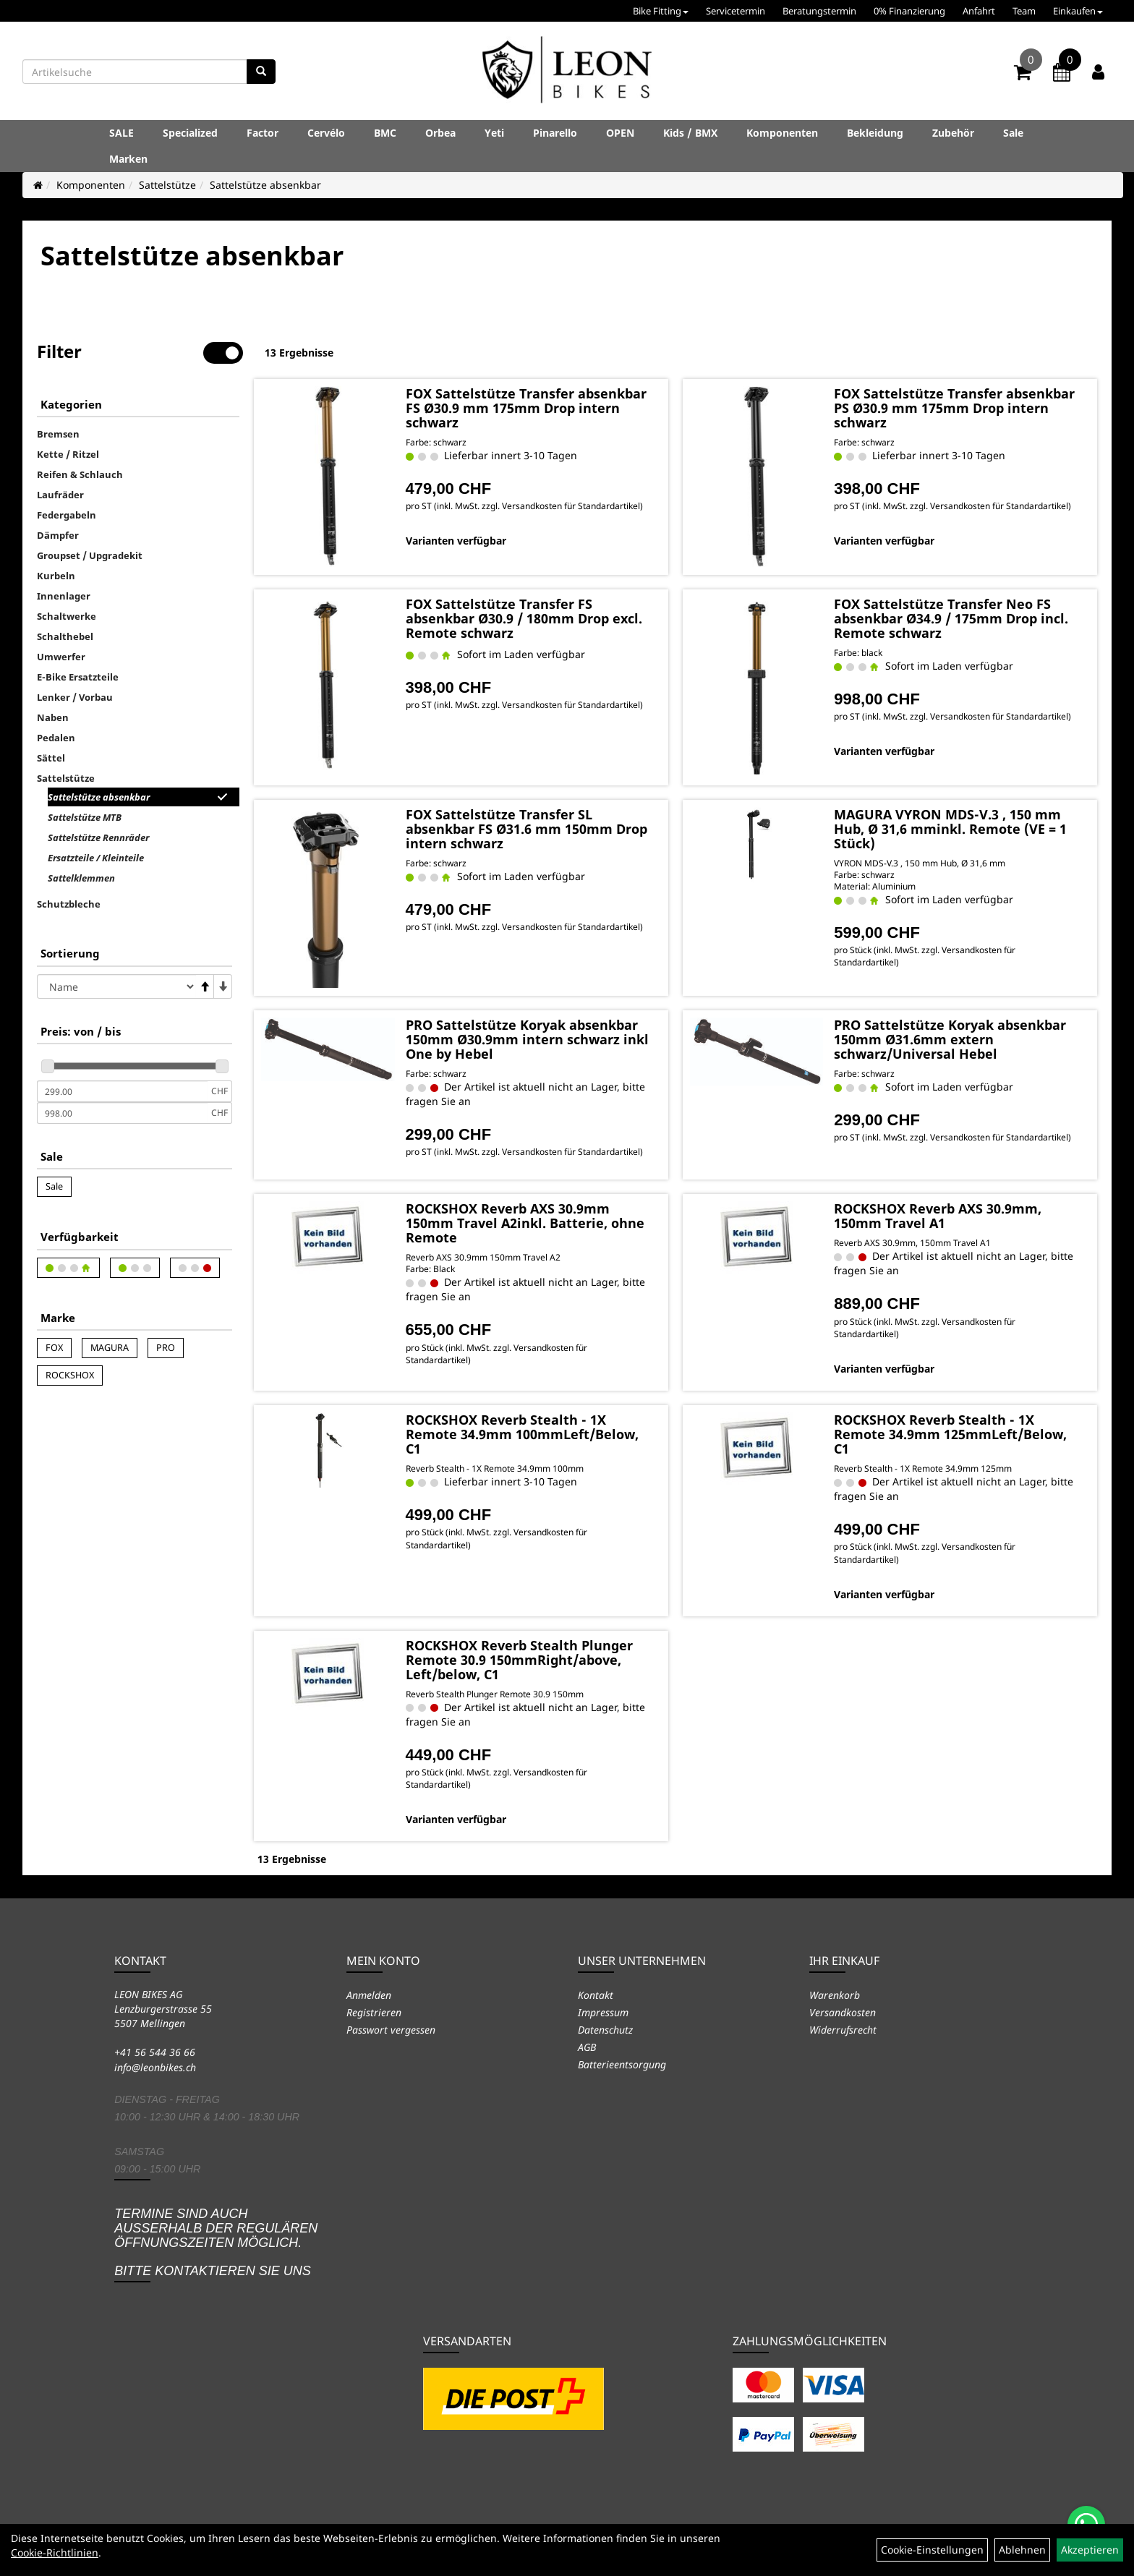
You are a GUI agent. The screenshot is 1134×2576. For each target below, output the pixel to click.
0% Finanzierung (909, 10)
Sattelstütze (167, 185)
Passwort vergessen (390, 2030)
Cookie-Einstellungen (932, 2549)
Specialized (190, 133)
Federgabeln (66, 514)
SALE (121, 133)
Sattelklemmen (81, 877)
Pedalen (56, 737)
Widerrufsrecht (843, 2030)
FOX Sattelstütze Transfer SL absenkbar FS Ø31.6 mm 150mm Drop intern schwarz (526, 829)
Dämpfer (58, 535)
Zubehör (953, 133)
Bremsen (58, 433)
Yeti (494, 133)
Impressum (603, 2012)
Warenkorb (834, 1995)
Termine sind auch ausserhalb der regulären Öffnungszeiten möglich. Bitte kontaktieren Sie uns (215, 2242)
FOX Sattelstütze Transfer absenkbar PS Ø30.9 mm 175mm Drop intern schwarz (954, 408)
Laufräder (60, 494)
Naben (53, 717)
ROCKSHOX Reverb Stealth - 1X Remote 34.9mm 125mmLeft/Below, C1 (950, 1434)
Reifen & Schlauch (80, 474)
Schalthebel (65, 636)
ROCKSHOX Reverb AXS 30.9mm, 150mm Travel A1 (937, 1216)
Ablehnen (1022, 2549)
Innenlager (63, 595)
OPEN (620, 133)
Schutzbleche (69, 903)
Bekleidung (875, 133)
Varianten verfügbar (456, 540)
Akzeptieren (1090, 2549)
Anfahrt (979, 10)
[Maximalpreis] (122, 1113)
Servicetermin (735, 10)
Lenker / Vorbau (75, 697)
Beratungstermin (819, 10)
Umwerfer (61, 656)
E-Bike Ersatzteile (78, 676)
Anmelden (368, 1995)
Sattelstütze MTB (85, 817)
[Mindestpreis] (122, 1091)
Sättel (51, 757)
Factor (262, 133)
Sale (1013, 133)
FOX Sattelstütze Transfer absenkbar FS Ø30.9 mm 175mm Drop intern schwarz (526, 408)
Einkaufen (1078, 10)
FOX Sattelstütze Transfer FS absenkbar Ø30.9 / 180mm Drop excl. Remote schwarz (524, 618)
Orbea (440, 133)
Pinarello (555, 133)
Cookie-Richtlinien (54, 2552)
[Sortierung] (116, 986)
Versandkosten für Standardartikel (571, 506)
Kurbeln (56, 575)
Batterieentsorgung (622, 2064)
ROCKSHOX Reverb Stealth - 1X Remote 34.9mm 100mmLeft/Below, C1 (522, 1434)
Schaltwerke (66, 616)
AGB (587, 2047)
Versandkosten (842, 2012)
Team (1024, 10)
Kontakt (595, 1995)
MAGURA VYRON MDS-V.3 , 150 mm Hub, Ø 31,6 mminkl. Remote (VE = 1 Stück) (950, 829)
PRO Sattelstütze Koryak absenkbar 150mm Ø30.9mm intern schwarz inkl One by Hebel (527, 1039)
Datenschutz (605, 2030)
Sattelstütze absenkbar (265, 185)
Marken (128, 159)
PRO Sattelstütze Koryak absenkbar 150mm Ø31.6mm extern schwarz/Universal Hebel (950, 1039)
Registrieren (373, 2012)
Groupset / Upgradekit (89, 555)
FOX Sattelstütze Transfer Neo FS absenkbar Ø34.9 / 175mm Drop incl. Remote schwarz (951, 618)
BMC (385, 133)
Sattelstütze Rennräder (98, 837)
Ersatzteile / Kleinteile (96, 857)
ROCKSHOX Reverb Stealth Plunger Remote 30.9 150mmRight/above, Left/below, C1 (519, 1660)
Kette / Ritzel (68, 454)
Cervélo (326, 133)
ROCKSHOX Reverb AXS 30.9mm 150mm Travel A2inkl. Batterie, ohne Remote (525, 1223)
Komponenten (782, 133)
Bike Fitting (660, 10)
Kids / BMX (690, 133)
